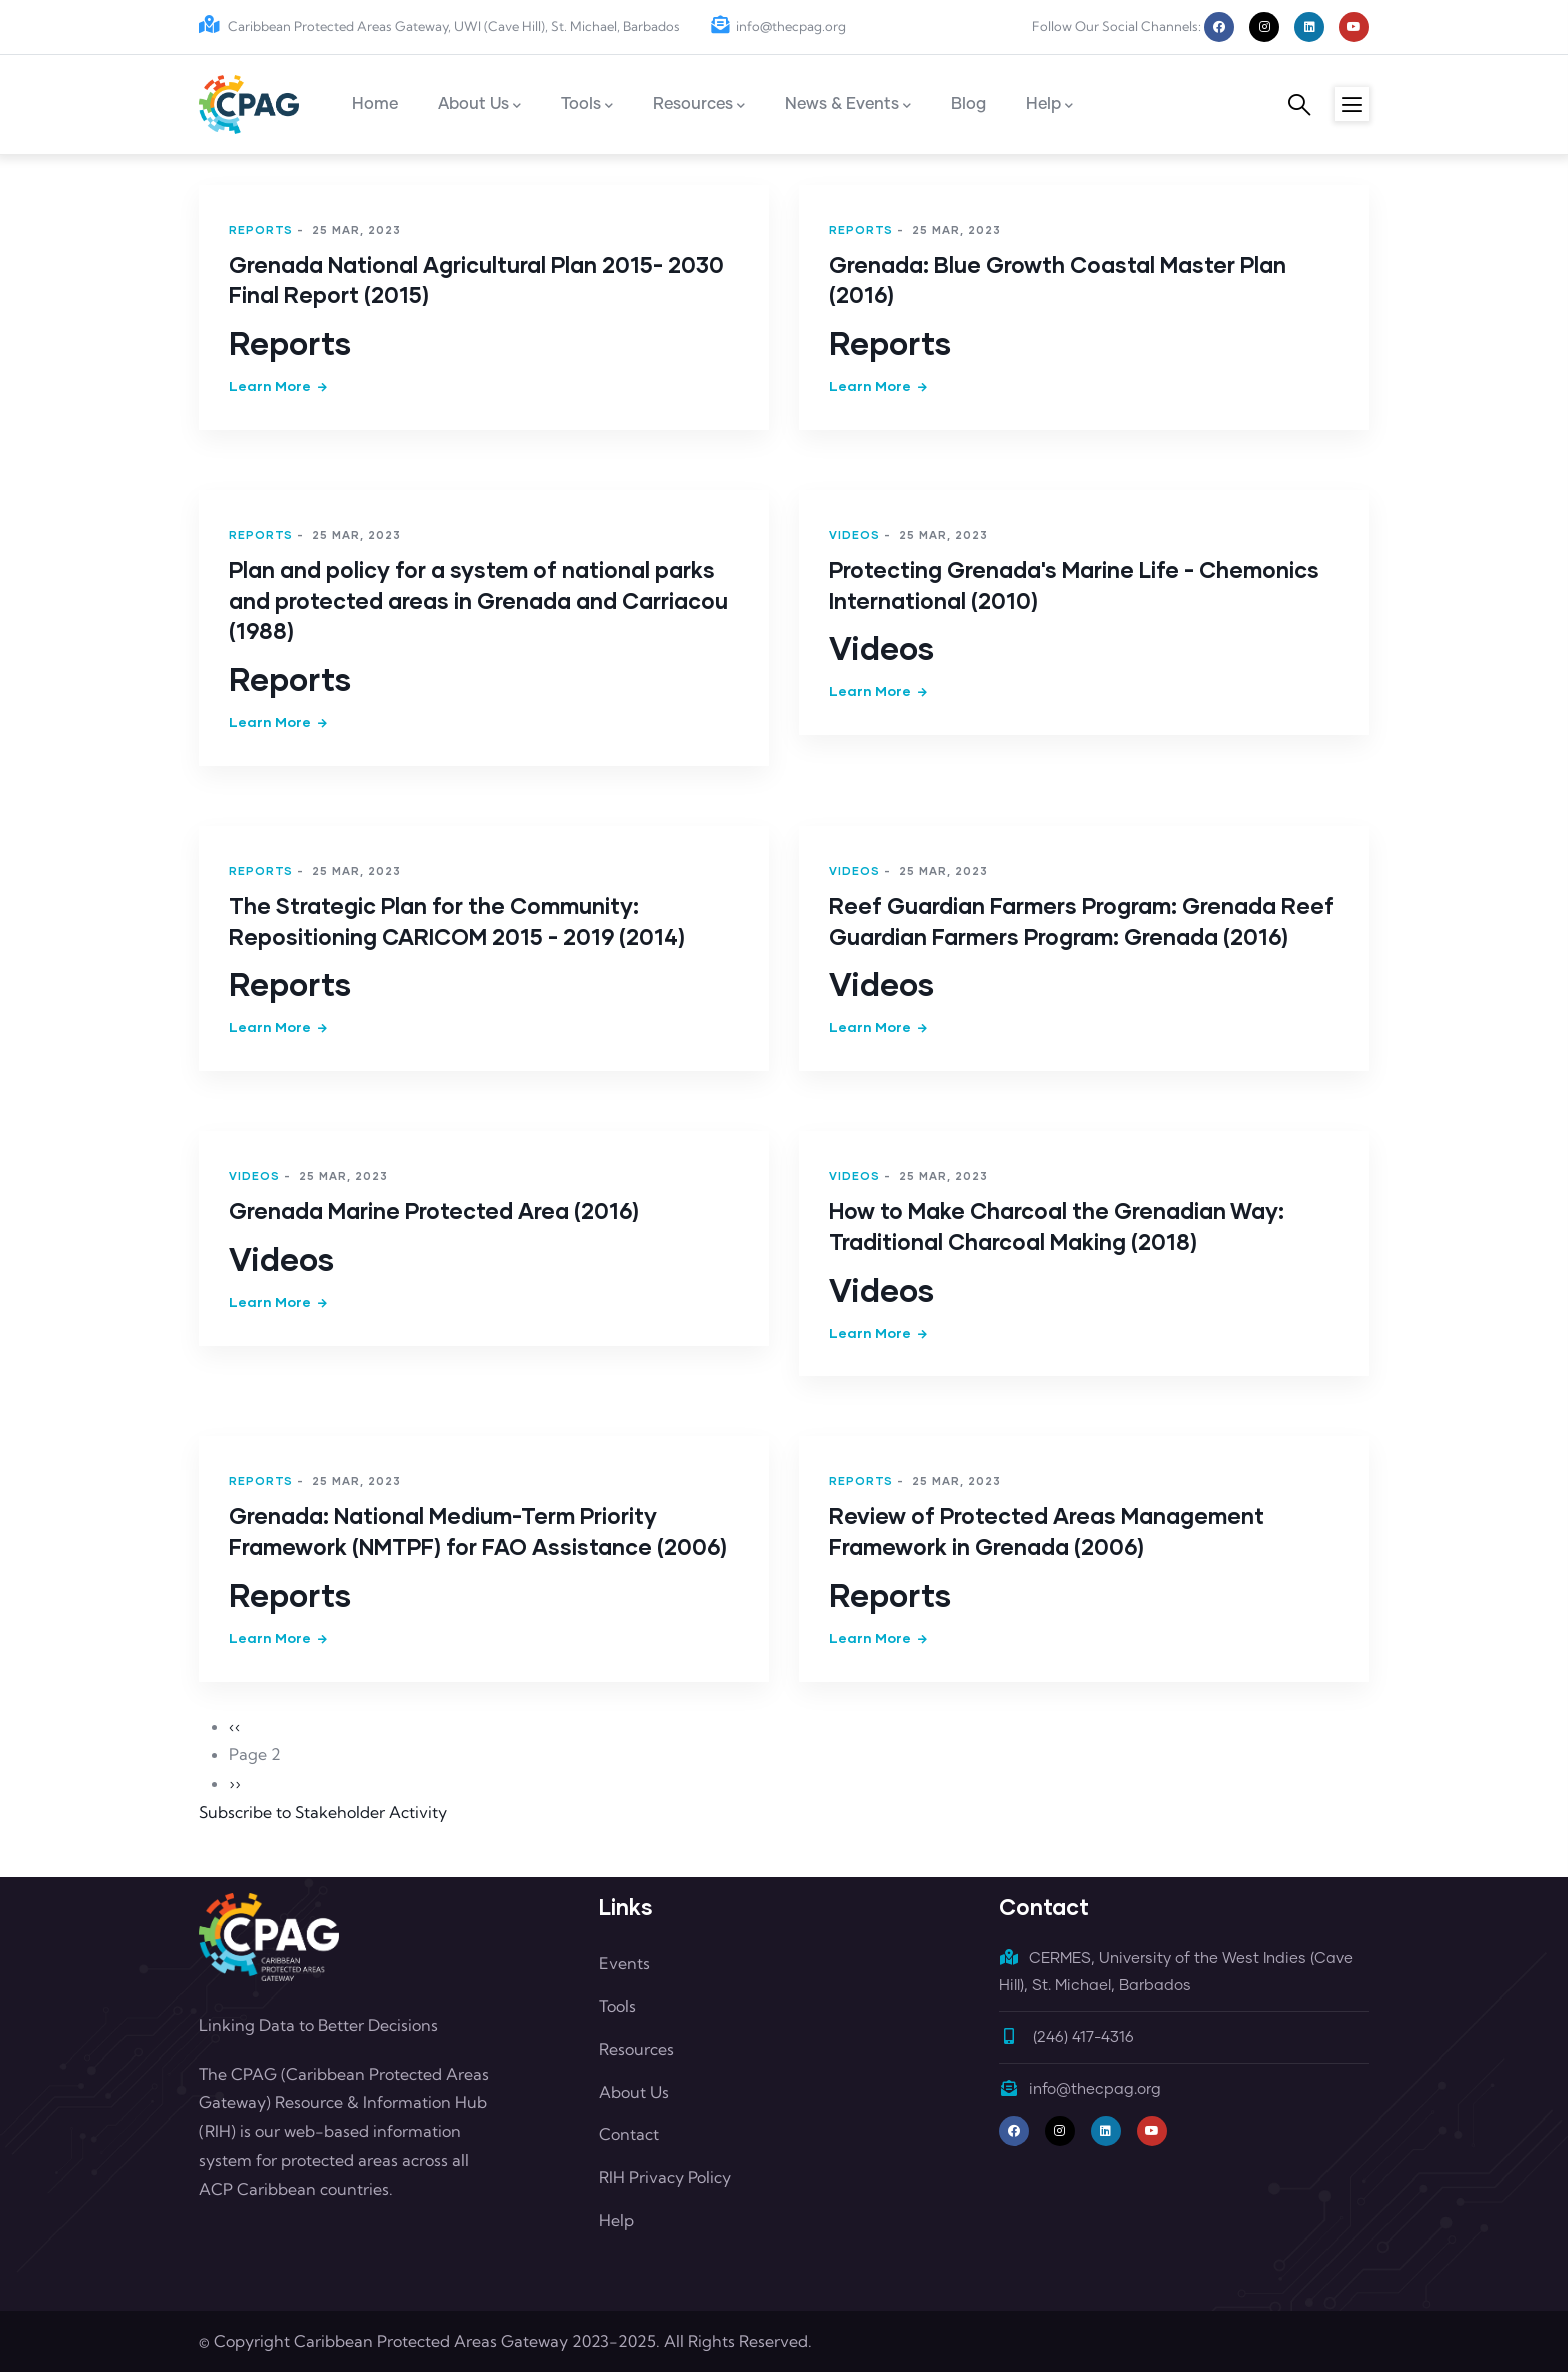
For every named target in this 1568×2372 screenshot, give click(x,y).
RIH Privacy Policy (665, 2177)
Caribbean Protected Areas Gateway (431, 2341)
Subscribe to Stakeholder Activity (323, 1812)
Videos (854, 534)
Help (616, 2220)
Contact (629, 2134)
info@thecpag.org (778, 26)
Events (624, 1963)
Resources (636, 2049)
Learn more (270, 385)
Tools (617, 2006)
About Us (634, 2092)
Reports (261, 229)
